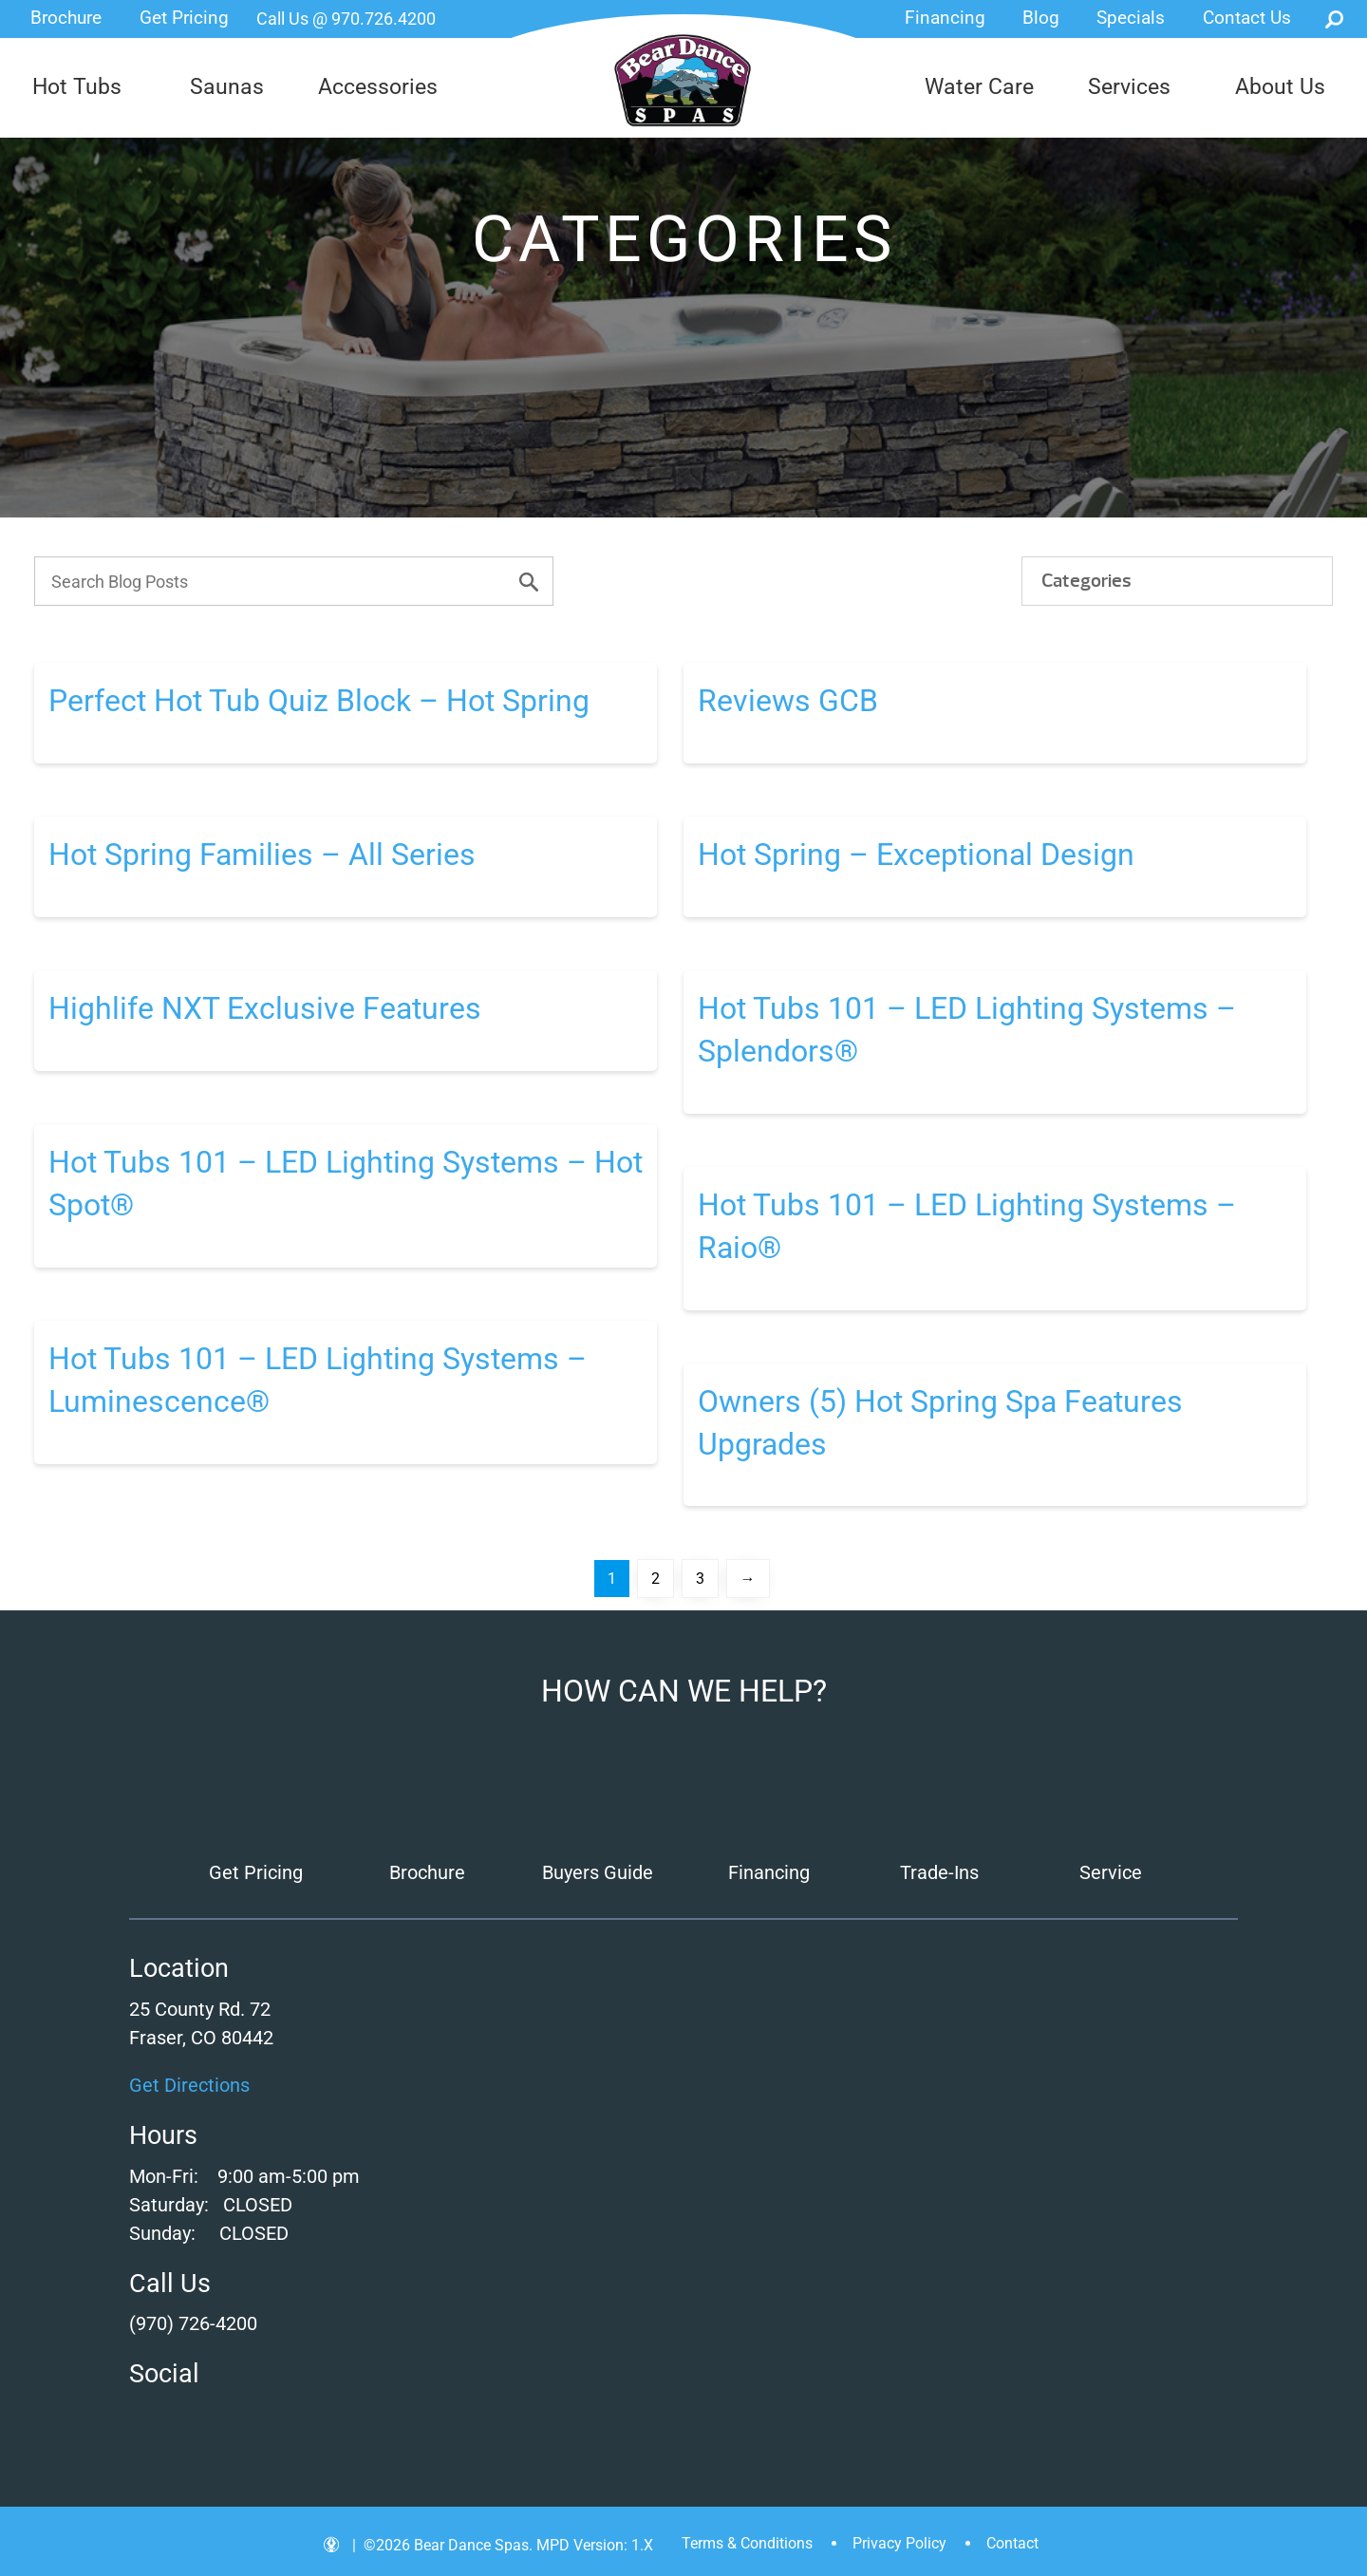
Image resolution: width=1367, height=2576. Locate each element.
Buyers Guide (597, 1872)
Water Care (979, 87)
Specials (1130, 17)
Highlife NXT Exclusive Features (264, 1008)
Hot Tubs (77, 87)
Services (1129, 87)
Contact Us (1247, 17)
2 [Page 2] (655, 1579)
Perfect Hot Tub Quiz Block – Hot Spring (319, 701)
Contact (1012, 2543)
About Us (1280, 87)
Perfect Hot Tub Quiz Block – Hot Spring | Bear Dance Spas (683, 80)
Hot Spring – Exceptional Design (916, 855)
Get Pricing (184, 17)
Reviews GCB (788, 701)
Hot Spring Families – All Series (262, 855)
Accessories (378, 87)
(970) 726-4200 (193, 2323)
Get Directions (189, 2085)
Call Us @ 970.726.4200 (346, 18)
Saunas (227, 87)
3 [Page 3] (700, 1579)
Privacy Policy (899, 2543)
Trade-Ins (939, 1872)
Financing (945, 17)
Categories (1086, 580)
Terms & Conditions (747, 2543)
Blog (1040, 17)
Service (1110, 1872)
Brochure (66, 17)
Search (1334, 19)
